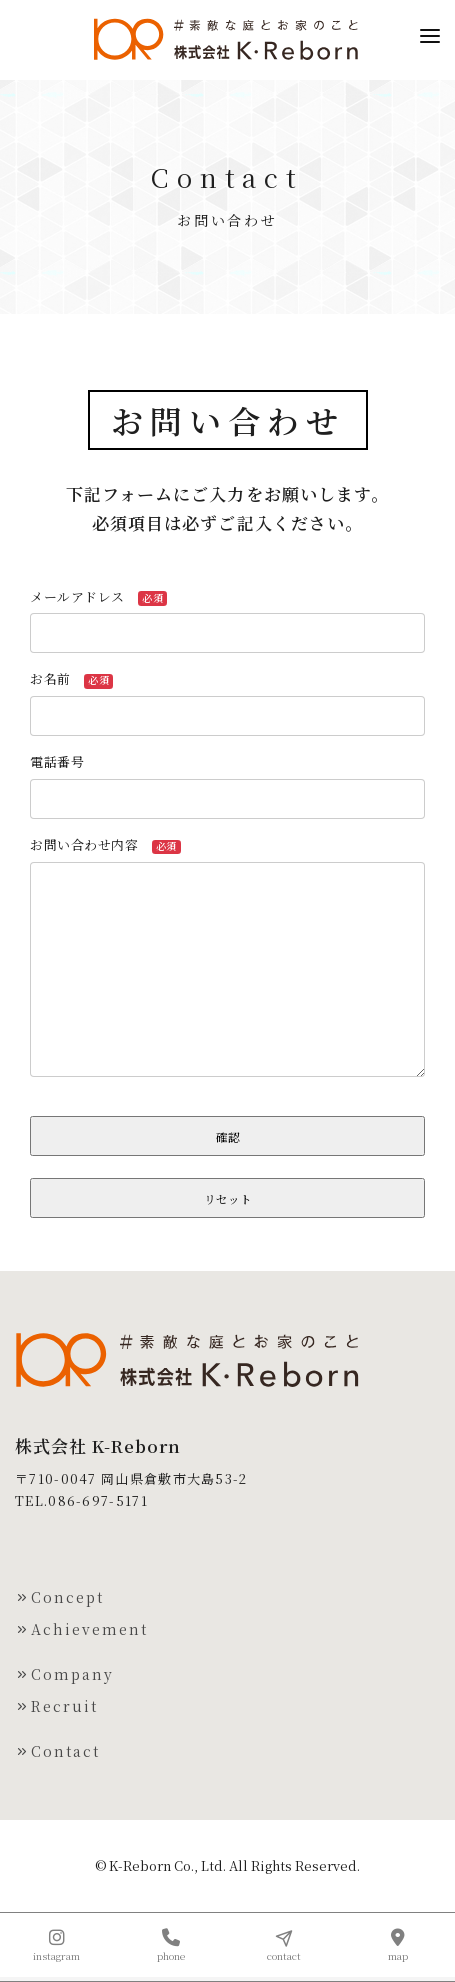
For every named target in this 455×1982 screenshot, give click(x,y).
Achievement (81, 1629)
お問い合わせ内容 (105, 844)
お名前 (71, 678)
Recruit (56, 1706)
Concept (59, 1597)
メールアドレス (98, 596)
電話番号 (64, 761)
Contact (57, 1751)
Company (64, 1674)
